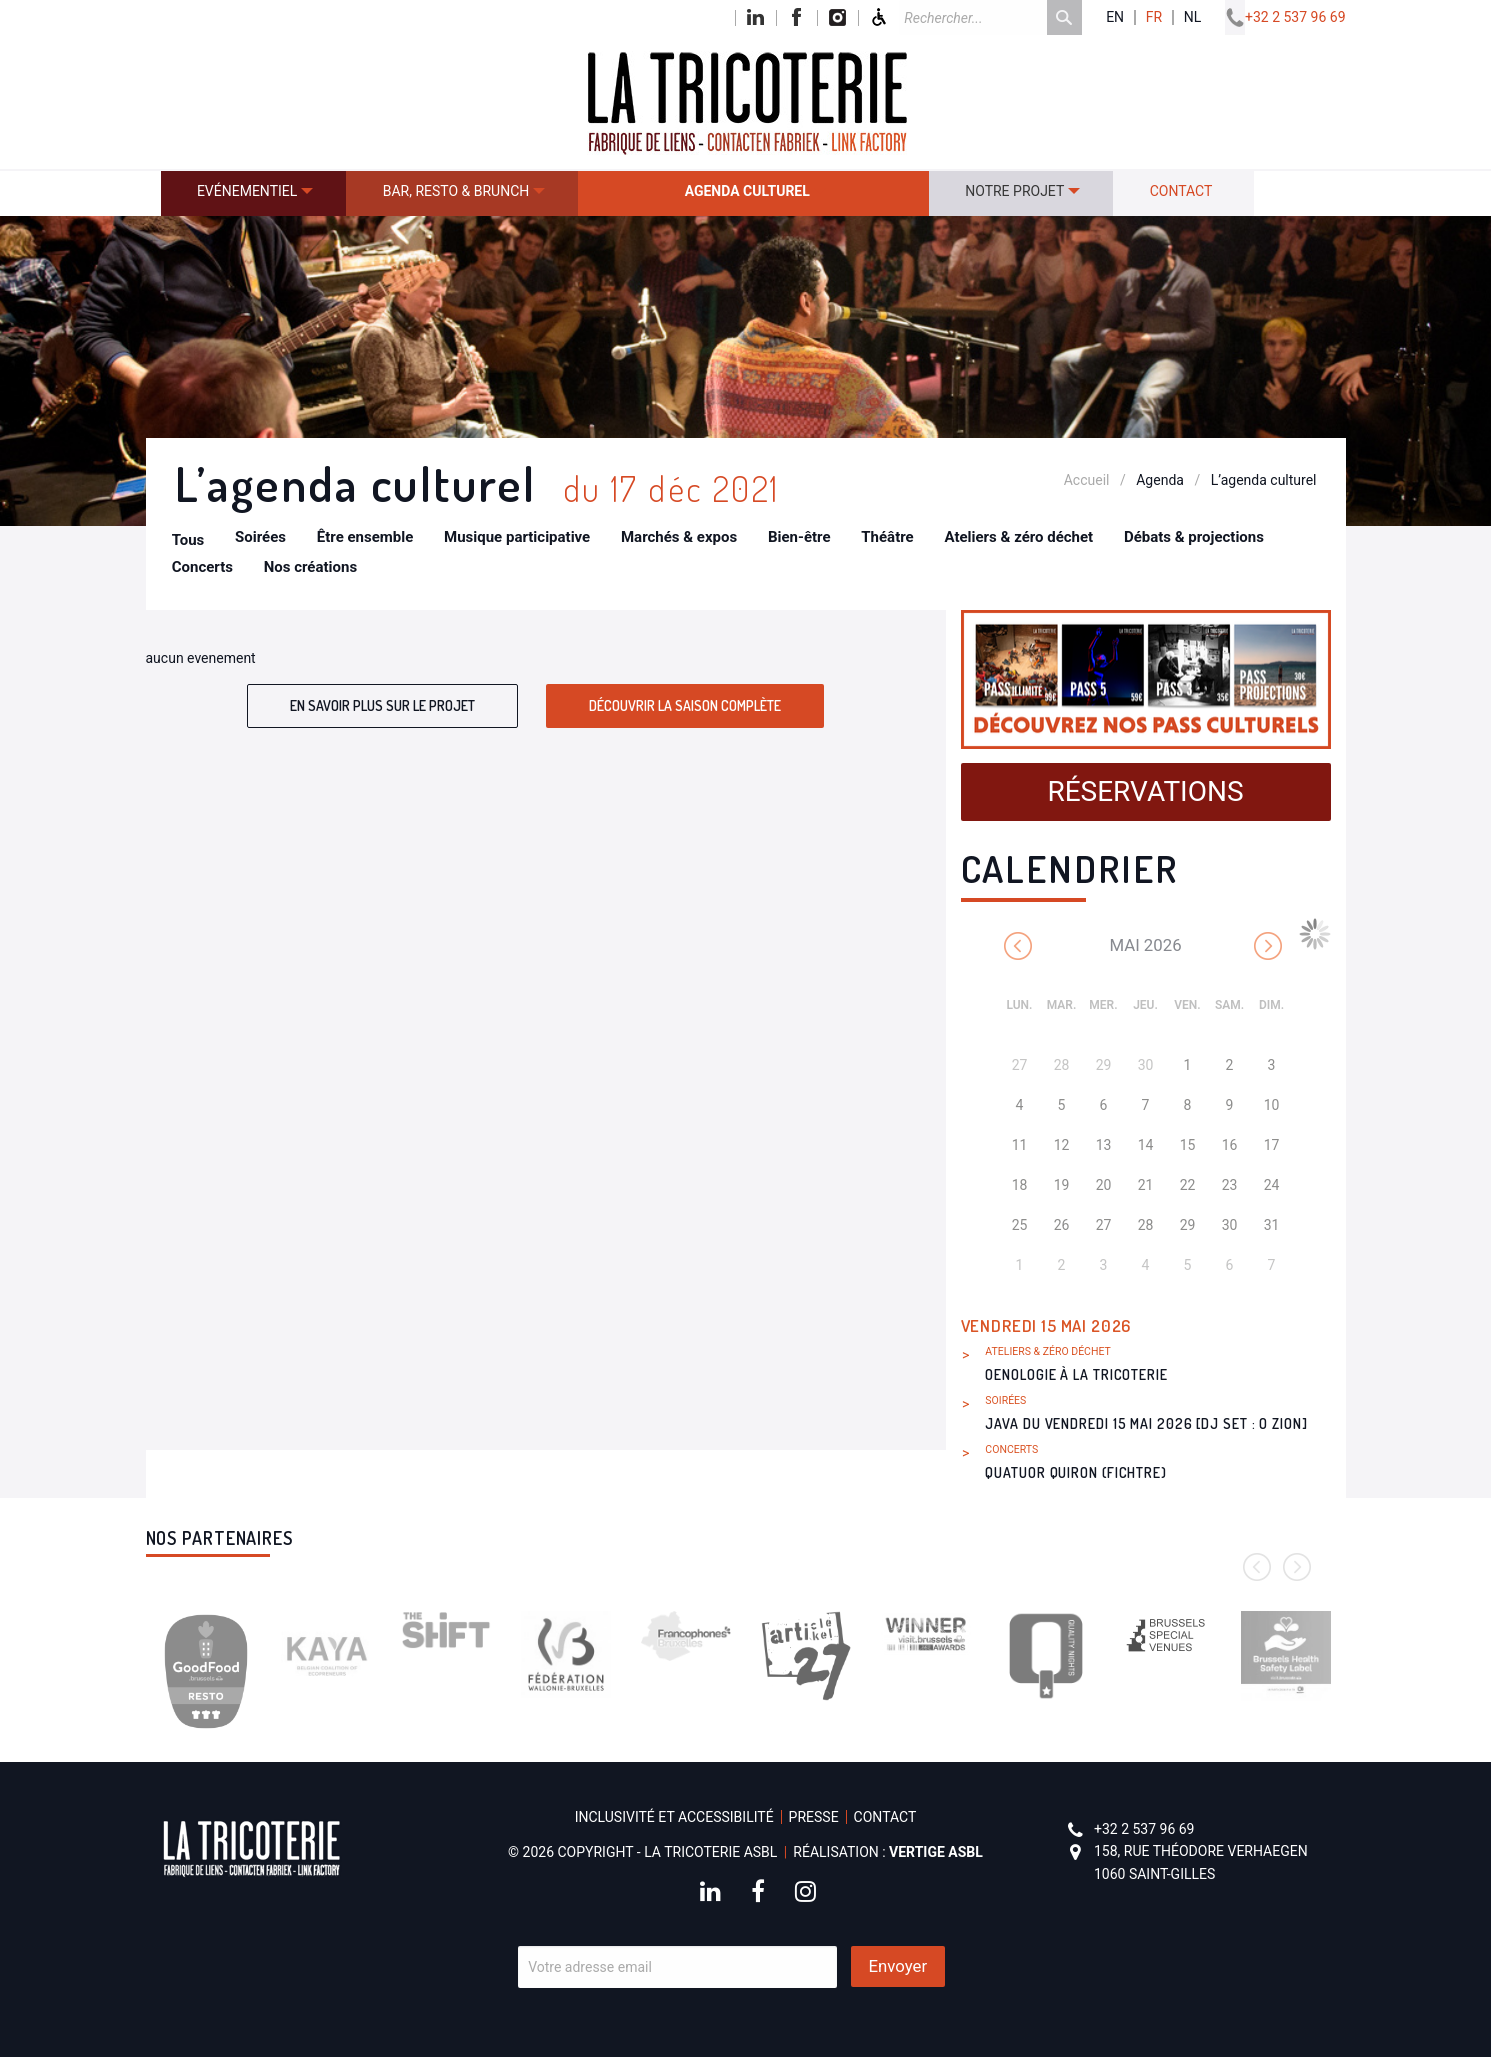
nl (1193, 17)
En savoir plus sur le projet (382, 705)
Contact (1181, 191)
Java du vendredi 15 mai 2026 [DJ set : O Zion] (1146, 1423)
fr (1154, 17)
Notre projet (1014, 191)
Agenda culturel (747, 191)
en (1115, 17)
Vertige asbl (936, 1852)
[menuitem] (254, 193)
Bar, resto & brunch (456, 191)
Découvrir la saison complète (685, 705)
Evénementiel (247, 191)
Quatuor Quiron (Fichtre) (1076, 1472)
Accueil (1087, 480)
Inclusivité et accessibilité (674, 1817)
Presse (814, 1817)
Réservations (1145, 791)
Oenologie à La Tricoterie (1076, 1374)
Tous (188, 540)
